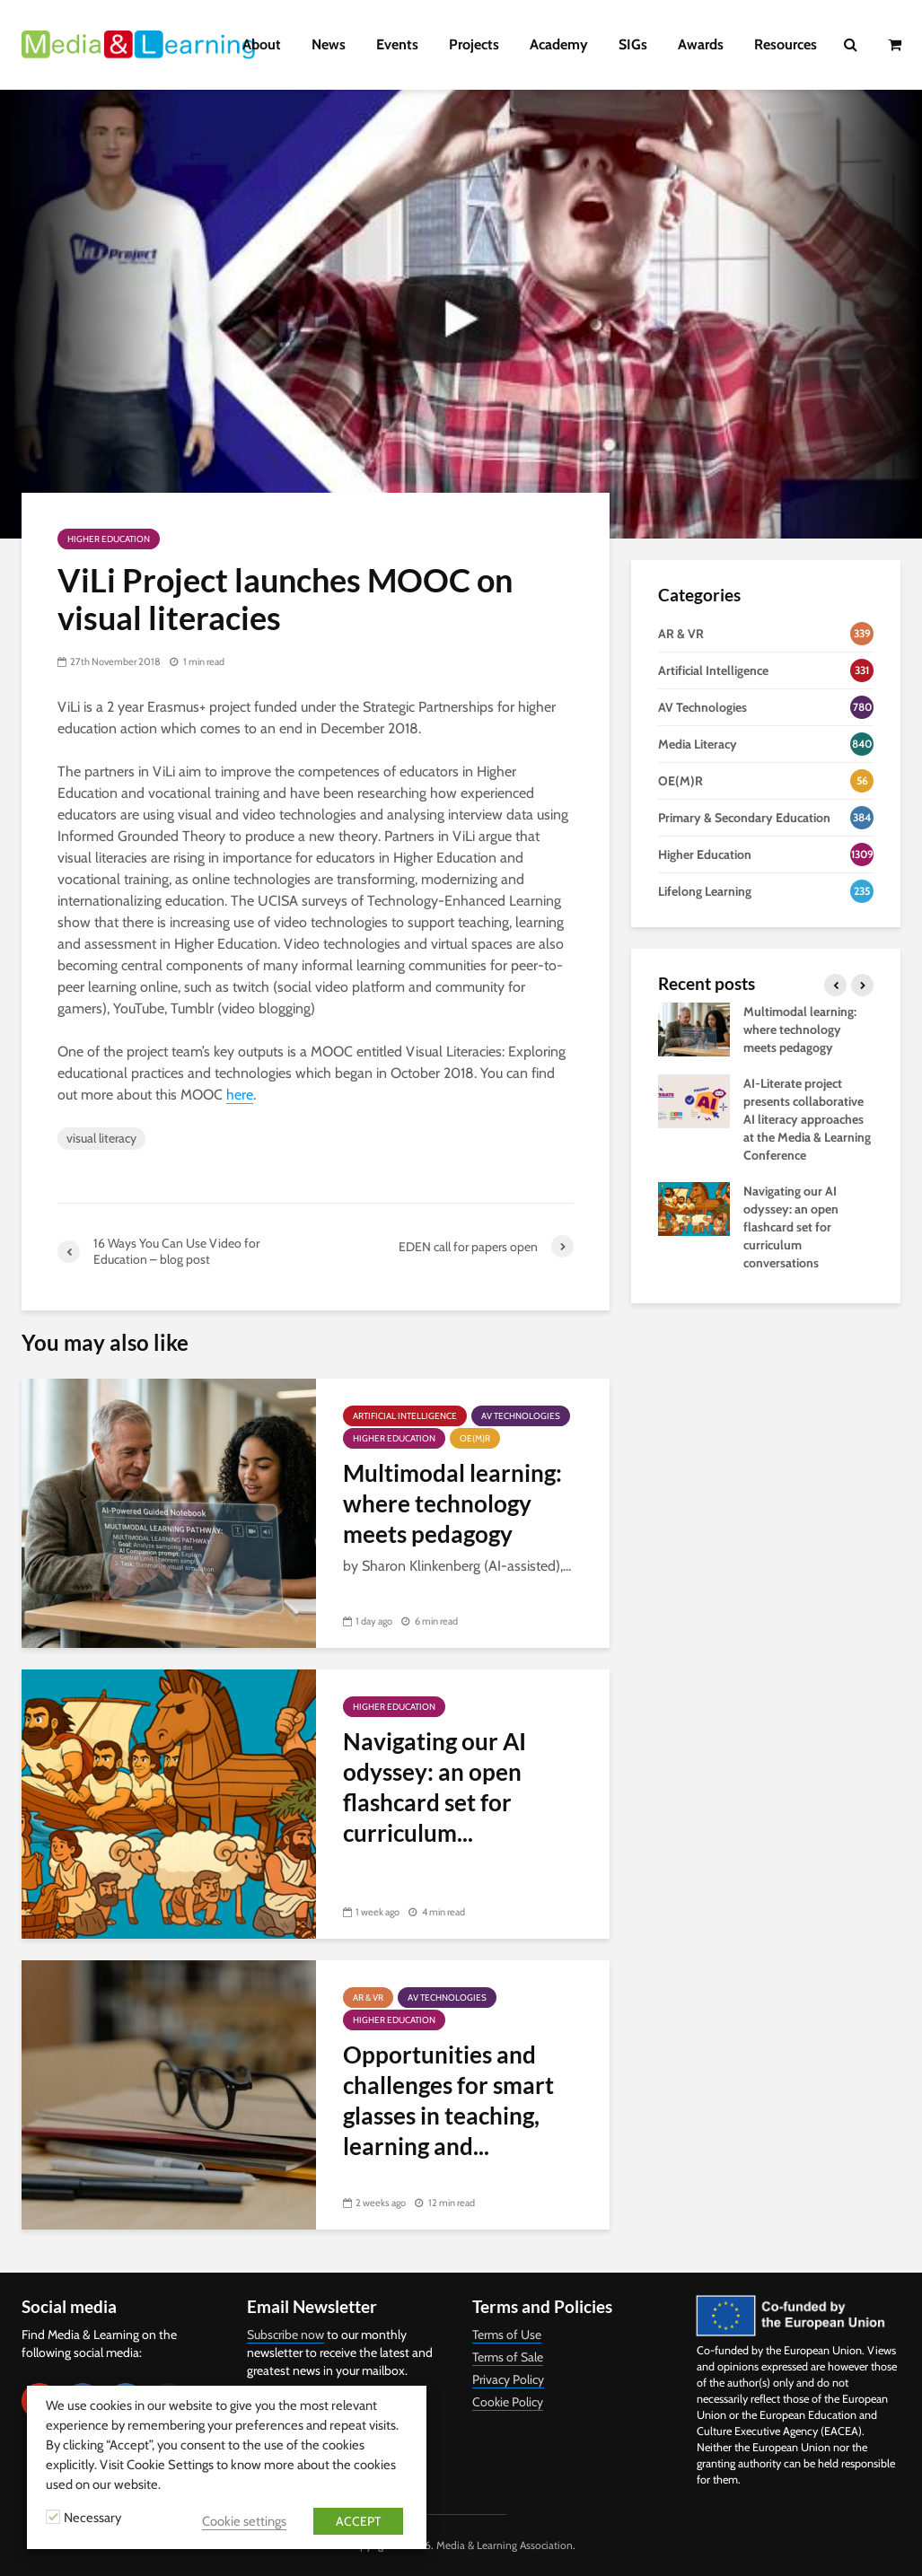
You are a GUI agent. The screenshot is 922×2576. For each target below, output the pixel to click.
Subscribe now (285, 2334)
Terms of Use (506, 2334)
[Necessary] (53, 2517)
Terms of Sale (507, 2357)
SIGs (633, 44)
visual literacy (101, 1138)
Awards (701, 44)
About (261, 44)
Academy (559, 44)
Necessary (92, 2518)
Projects (474, 44)
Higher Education (108, 539)
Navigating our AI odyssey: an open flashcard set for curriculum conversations (791, 1227)
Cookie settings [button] (244, 2521)
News (329, 44)
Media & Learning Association (504, 2545)
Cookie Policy (507, 2402)
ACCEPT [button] (358, 2521)
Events (397, 44)
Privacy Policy (508, 2379)
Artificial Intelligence (405, 1416)
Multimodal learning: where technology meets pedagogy (452, 1503)
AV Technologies (520, 1416)
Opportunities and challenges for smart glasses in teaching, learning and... (448, 2100)
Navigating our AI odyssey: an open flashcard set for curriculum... (434, 1787)
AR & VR (368, 1997)
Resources (785, 44)
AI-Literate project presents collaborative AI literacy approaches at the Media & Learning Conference (807, 1119)
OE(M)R (475, 1438)
